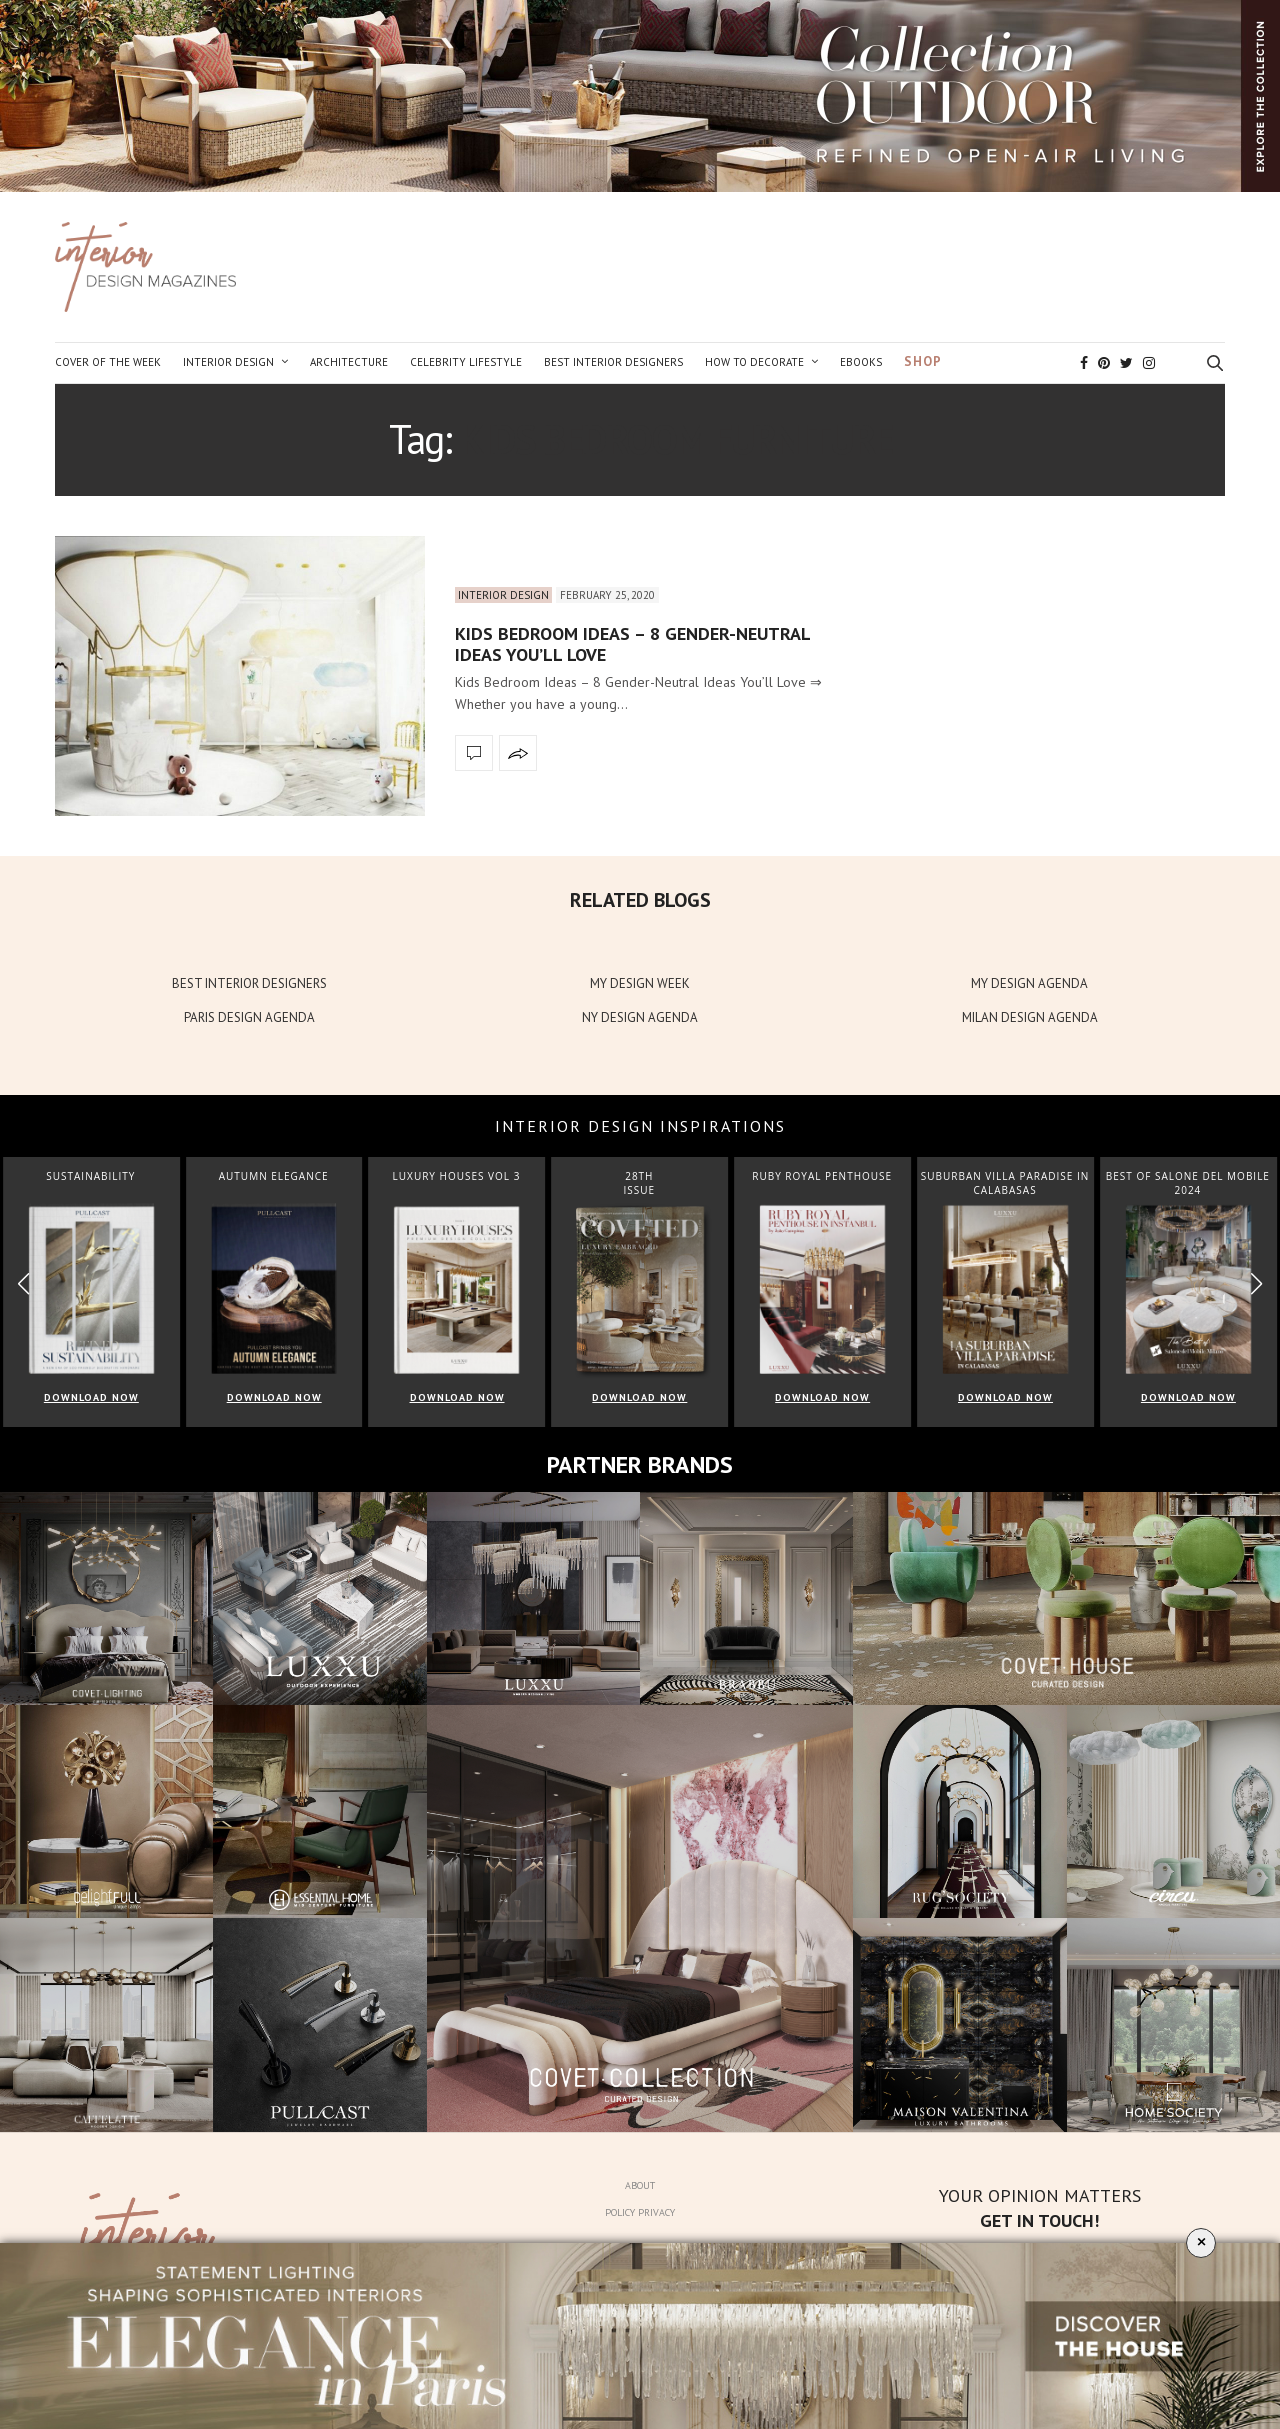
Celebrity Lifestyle (466, 362)
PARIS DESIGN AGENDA (249, 1017)
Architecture (349, 362)
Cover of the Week (108, 362)
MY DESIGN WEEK (640, 983)
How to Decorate (754, 362)
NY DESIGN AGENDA (640, 1017)
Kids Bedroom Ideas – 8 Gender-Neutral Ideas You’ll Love (632, 644)
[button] (1256, 1283)
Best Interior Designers (613, 362)
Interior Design (228, 362)
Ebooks (861, 362)
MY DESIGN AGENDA (1029, 983)
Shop (923, 361)
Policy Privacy (640, 2212)
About (640, 2185)
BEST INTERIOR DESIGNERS (249, 983)
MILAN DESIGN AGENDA (1030, 1017)
